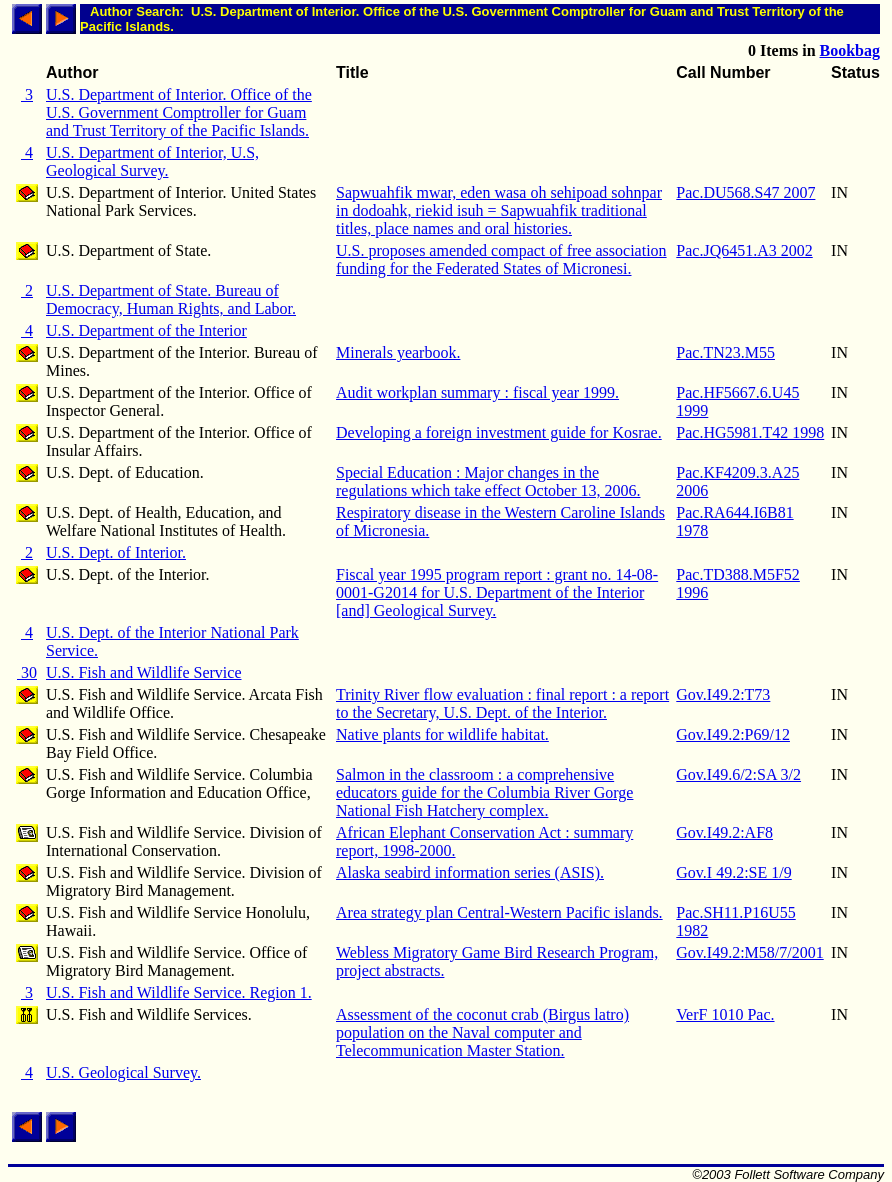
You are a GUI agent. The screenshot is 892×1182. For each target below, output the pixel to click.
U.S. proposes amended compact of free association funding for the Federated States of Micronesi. (501, 259)
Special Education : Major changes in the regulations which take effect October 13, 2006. (488, 481)
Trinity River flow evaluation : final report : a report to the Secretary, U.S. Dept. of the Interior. (502, 703)
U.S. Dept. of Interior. (116, 552)
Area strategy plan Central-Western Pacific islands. (499, 912)
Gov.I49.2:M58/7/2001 (749, 952)
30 (27, 672)
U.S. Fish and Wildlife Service (143, 672)
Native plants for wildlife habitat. (442, 734)
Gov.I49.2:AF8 (724, 832)
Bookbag (850, 50)
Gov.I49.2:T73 (723, 694)
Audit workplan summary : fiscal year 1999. (477, 392)
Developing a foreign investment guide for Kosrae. (499, 432)
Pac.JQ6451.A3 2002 (744, 250)
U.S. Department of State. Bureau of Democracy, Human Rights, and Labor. (171, 299)
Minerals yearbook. (398, 352)
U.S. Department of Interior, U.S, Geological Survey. (152, 161)
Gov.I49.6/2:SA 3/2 (738, 774)
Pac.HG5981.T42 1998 (750, 432)
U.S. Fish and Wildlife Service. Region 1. (179, 992)
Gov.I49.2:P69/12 (733, 734)
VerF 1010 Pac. (725, 1014)
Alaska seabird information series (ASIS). (470, 872)
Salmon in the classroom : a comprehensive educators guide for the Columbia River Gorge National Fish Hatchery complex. (484, 792)
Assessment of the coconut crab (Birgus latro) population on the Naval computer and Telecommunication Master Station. (482, 1032)
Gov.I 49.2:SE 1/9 (733, 872)
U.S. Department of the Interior (146, 330)
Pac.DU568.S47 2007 (745, 192)
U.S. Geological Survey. (123, 1072)
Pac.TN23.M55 (725, 352)
